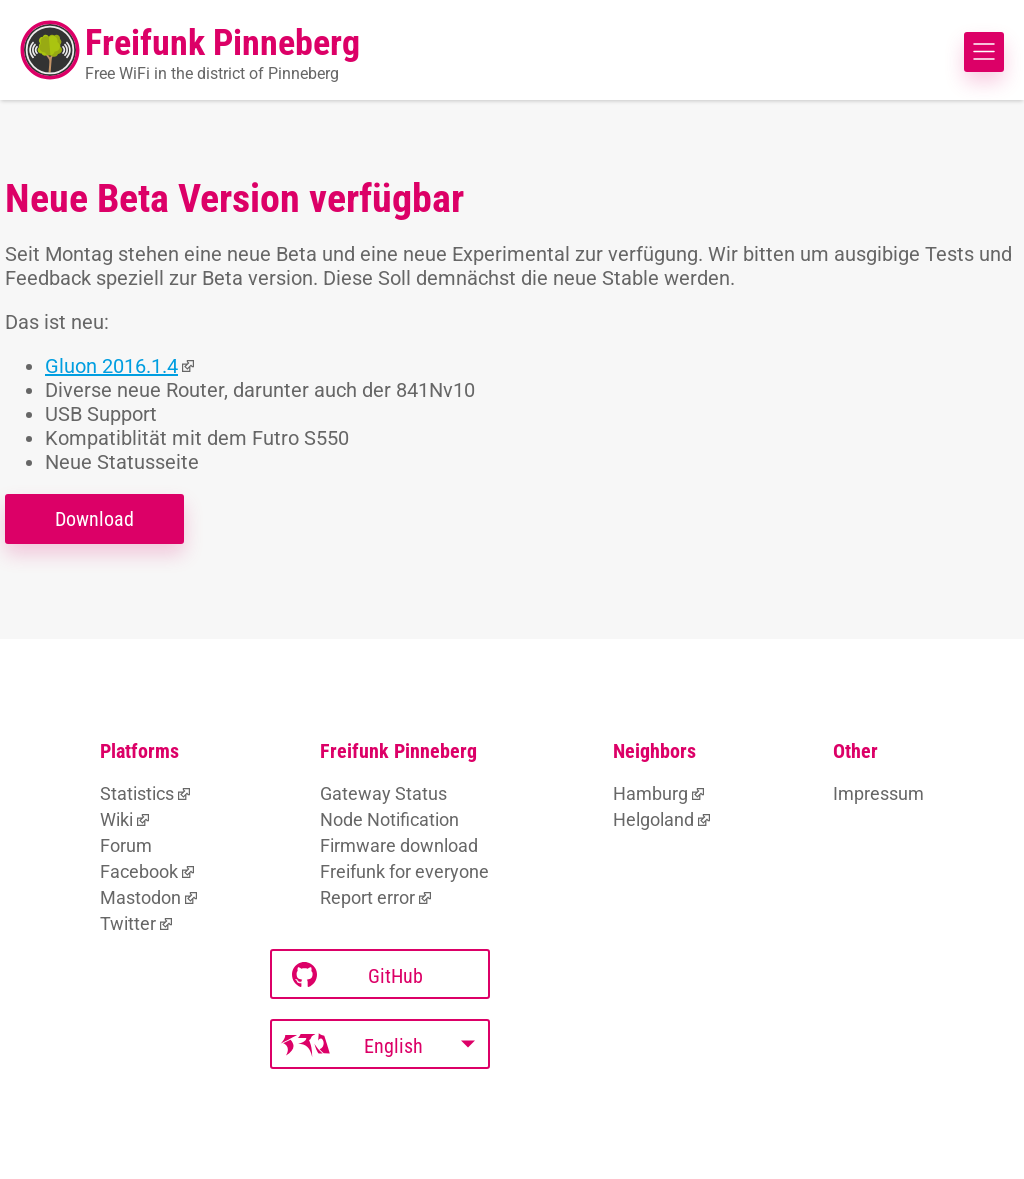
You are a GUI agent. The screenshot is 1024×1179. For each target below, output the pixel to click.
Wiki (116, 819)
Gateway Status (383, 793)
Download (94, 519)
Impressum (878, 793)
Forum (126, 845)
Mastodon (140, 897)
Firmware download (399, 845)
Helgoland (653, 819)
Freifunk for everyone (404, 871)
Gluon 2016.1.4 (111, 366)
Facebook (139, 871)
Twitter (128, 923)
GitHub (357, 975)
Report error (367, 897)
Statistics (137, 793)
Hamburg (650, 793)
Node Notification (389, 819)
